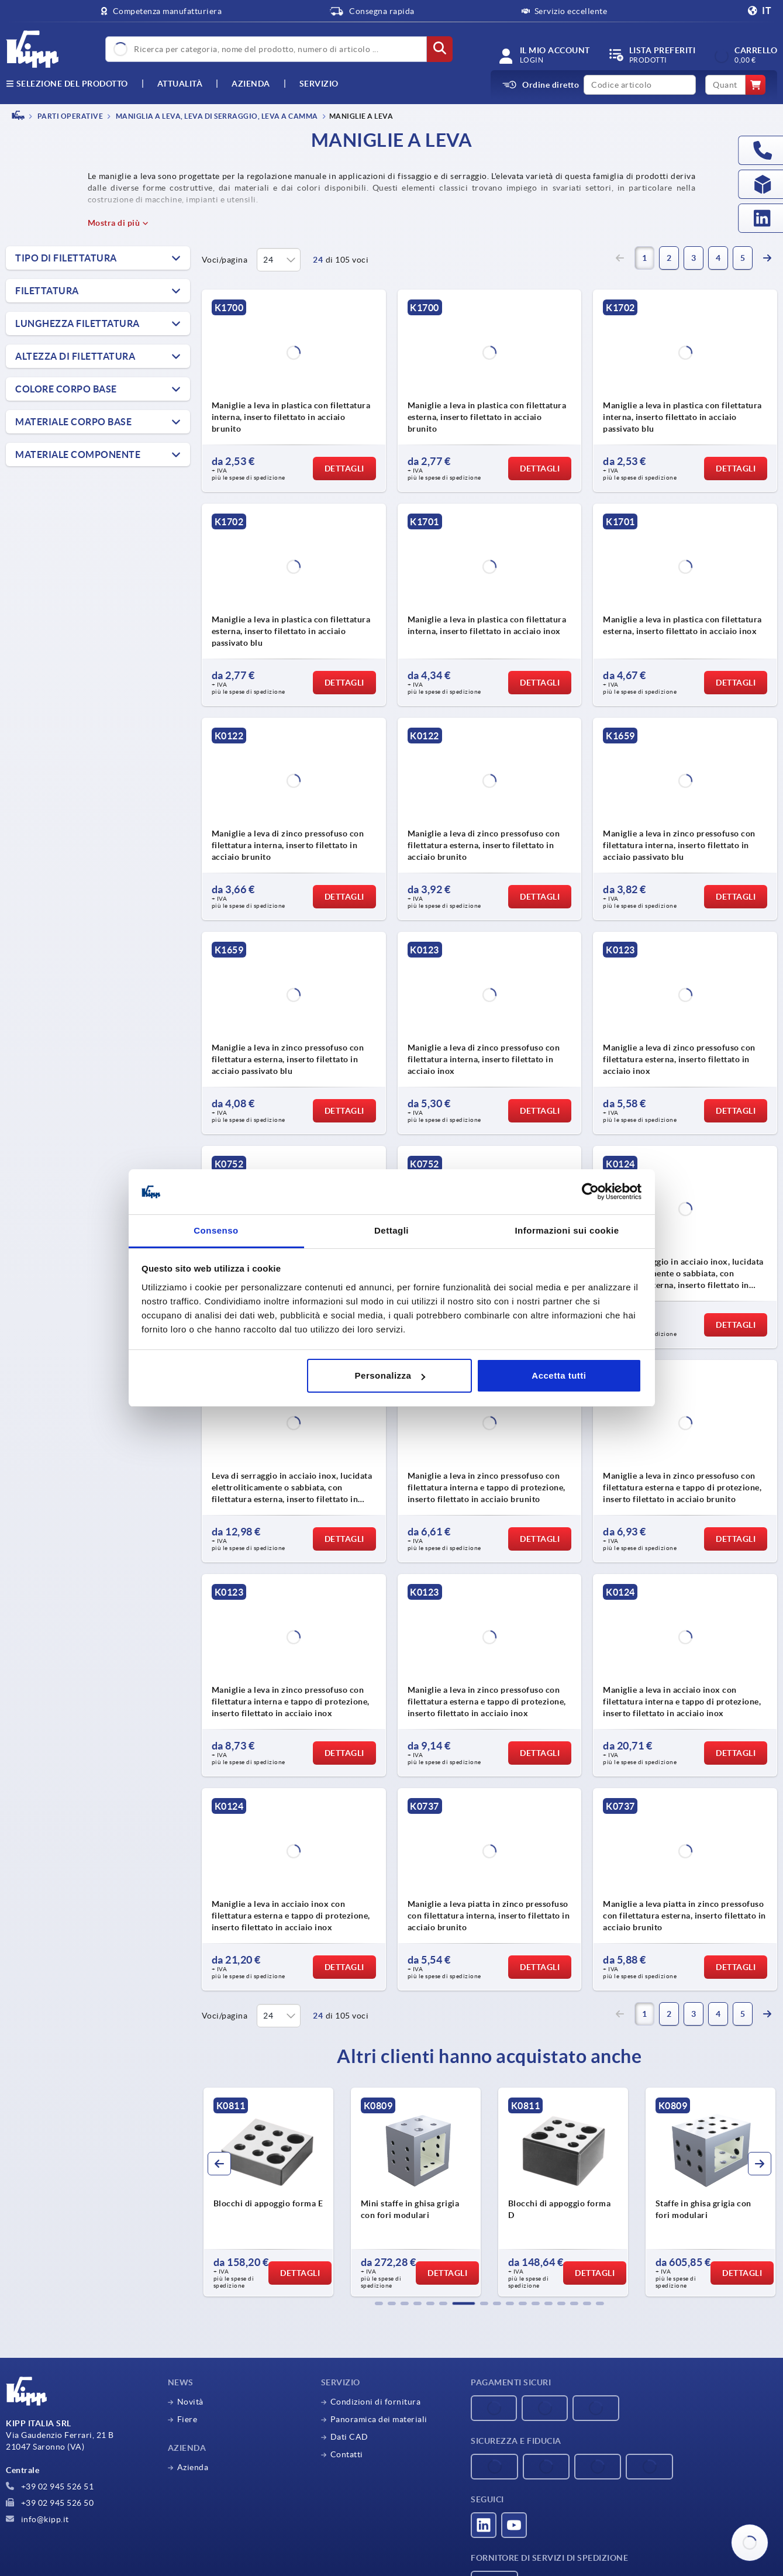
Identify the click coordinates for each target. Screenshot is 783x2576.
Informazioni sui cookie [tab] (567, 1230)
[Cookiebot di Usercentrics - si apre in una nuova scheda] (590, 1192)
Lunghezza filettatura (77, 323)
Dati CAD (349, 2436)
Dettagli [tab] (391, 1230)
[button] (379, 2303)
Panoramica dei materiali (378, 2419)
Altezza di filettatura (75, 356)
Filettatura (47, 290)
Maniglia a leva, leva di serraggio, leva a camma (216, 116)
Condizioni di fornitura (375, 2401)
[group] (268, 2192)
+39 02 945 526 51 (50, 2486)
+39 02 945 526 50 (50, 2503)
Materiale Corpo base (73, 421)
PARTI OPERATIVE (69, 116)
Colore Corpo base (66, 389)
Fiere (187, 2419)
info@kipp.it (37, 2519)
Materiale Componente (77, 454)
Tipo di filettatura (66, 258)
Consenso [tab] (216, 1230)
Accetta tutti (559, 1375)
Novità (190, 2401)
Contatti (346, 2454)
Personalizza (390, 1375)
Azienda (251, 84)
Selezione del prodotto (67, 84)
